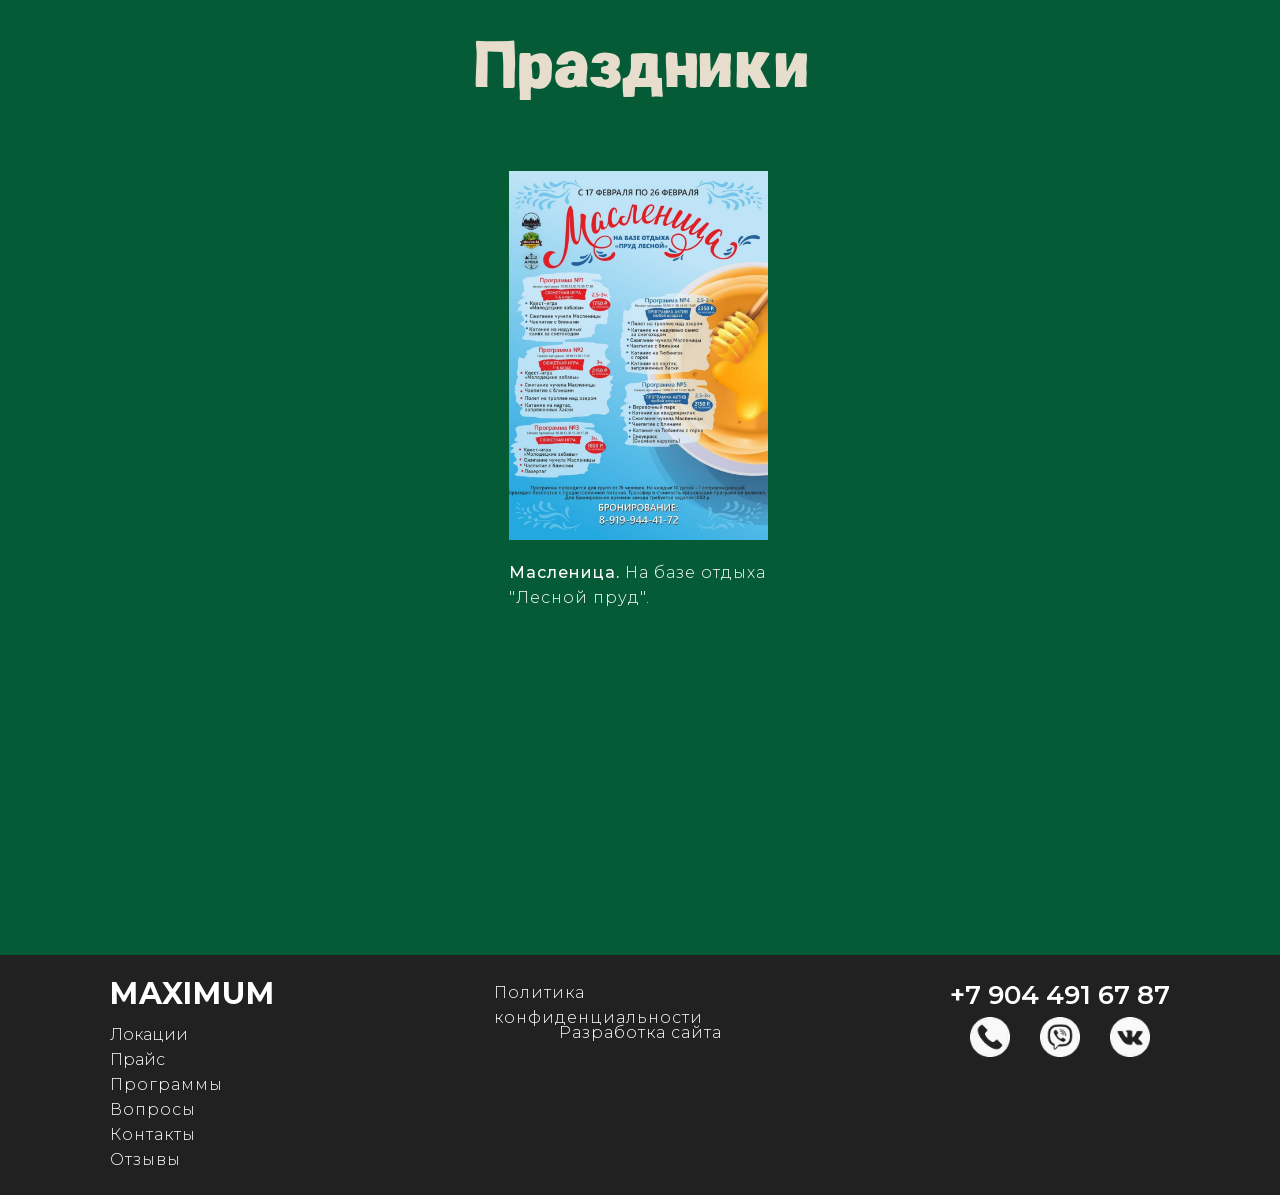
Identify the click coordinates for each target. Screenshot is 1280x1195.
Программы (166, 1084)
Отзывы (145, 1159)
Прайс (137, 1059)
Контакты (153, 1134)
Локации (149, 1034)
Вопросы (153, 1109)
